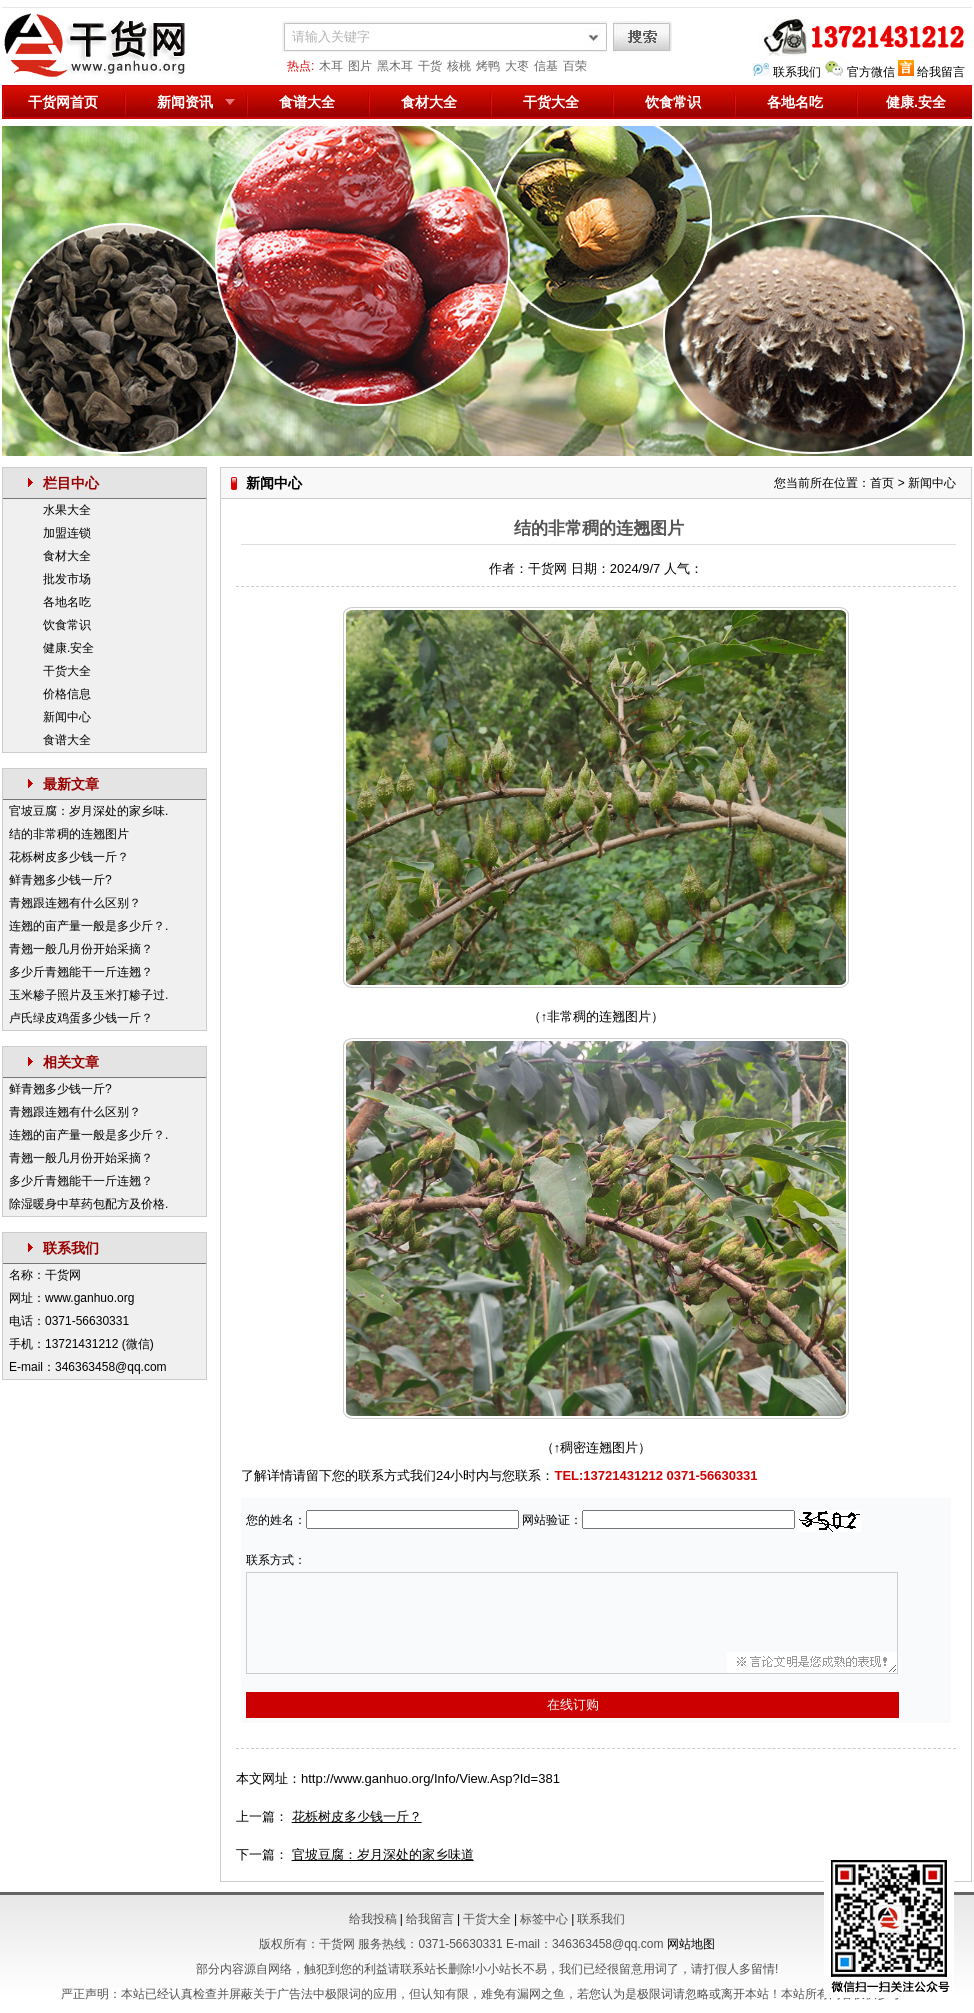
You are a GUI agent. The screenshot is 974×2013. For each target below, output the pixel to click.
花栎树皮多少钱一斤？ (69, 857)
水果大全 (67, 510)
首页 (882, 483)
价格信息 (67, 694)
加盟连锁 (67, 533)
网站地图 (691, 1944)
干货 (430, 66)
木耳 (331, 66)
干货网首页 (63, 102)
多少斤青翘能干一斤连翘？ (81, 972)
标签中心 (544, 1919)
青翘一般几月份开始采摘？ (81, 949)
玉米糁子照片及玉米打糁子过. (88, 995)
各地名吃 (795, 102)
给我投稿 (373, 1919)
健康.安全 (68, 648)
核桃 (459, 66)
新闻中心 (67, 717)
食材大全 (429, 102)
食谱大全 (307, 102)
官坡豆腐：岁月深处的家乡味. (88, 811)
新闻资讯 (185, 102)
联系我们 (797, 72)
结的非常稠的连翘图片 (69, 834)
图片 (360, 66)
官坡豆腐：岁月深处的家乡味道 (383, 1854)
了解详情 (267, 1475)
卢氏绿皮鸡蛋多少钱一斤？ (81, 1018)
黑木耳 (395, 66)
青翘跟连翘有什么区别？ (75, 903)
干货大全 (551, 102)
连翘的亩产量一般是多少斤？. (88, 926)
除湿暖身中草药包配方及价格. (88, 1204)
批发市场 (67, 579)
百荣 (575, 66)
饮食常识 (673, 102)
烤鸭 (488, 66)
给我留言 (941, 72)
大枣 (517, 66)
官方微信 (871, 72)
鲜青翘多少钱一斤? (60, 880)
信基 (546, 66)
